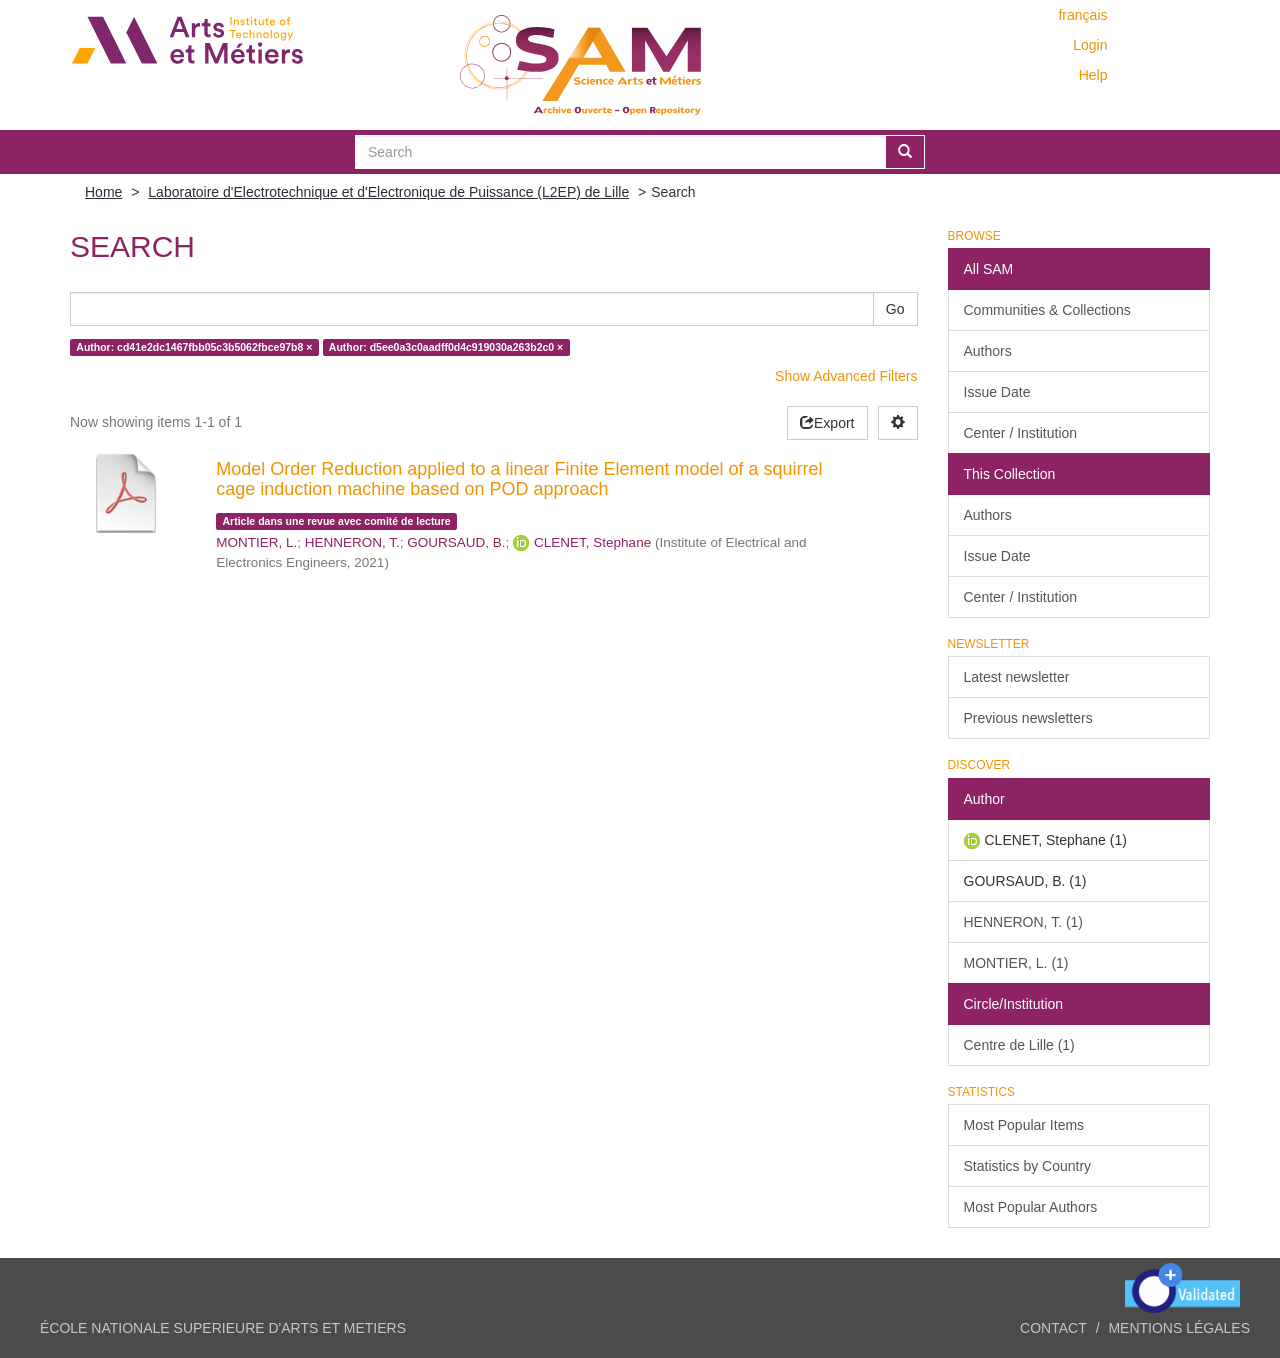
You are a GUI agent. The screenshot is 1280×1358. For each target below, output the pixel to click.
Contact (1053, 1328)
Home (103, 192)
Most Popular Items (1024, 1125)
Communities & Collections (1047, 310)
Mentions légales (1179, 1328)
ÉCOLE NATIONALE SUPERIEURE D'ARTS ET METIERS (223, 1328)
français (1082, 15)
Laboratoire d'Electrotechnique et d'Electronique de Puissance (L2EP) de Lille (388, 192)
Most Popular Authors (1031, 1207)
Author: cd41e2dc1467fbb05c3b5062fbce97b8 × (194, 347)
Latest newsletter (1017, 677)
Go (895, 309)
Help (1093, 75)
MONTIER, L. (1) (1016, 963)
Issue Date (997, 392)
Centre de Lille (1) (1019, 1045)
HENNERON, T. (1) (1024, 922)
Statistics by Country (1028, 1166)
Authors (988, 351)
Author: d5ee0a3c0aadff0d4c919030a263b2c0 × (446, 347)
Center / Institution (1021, 433)
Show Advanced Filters (846, 376)
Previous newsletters (1028, 718)
